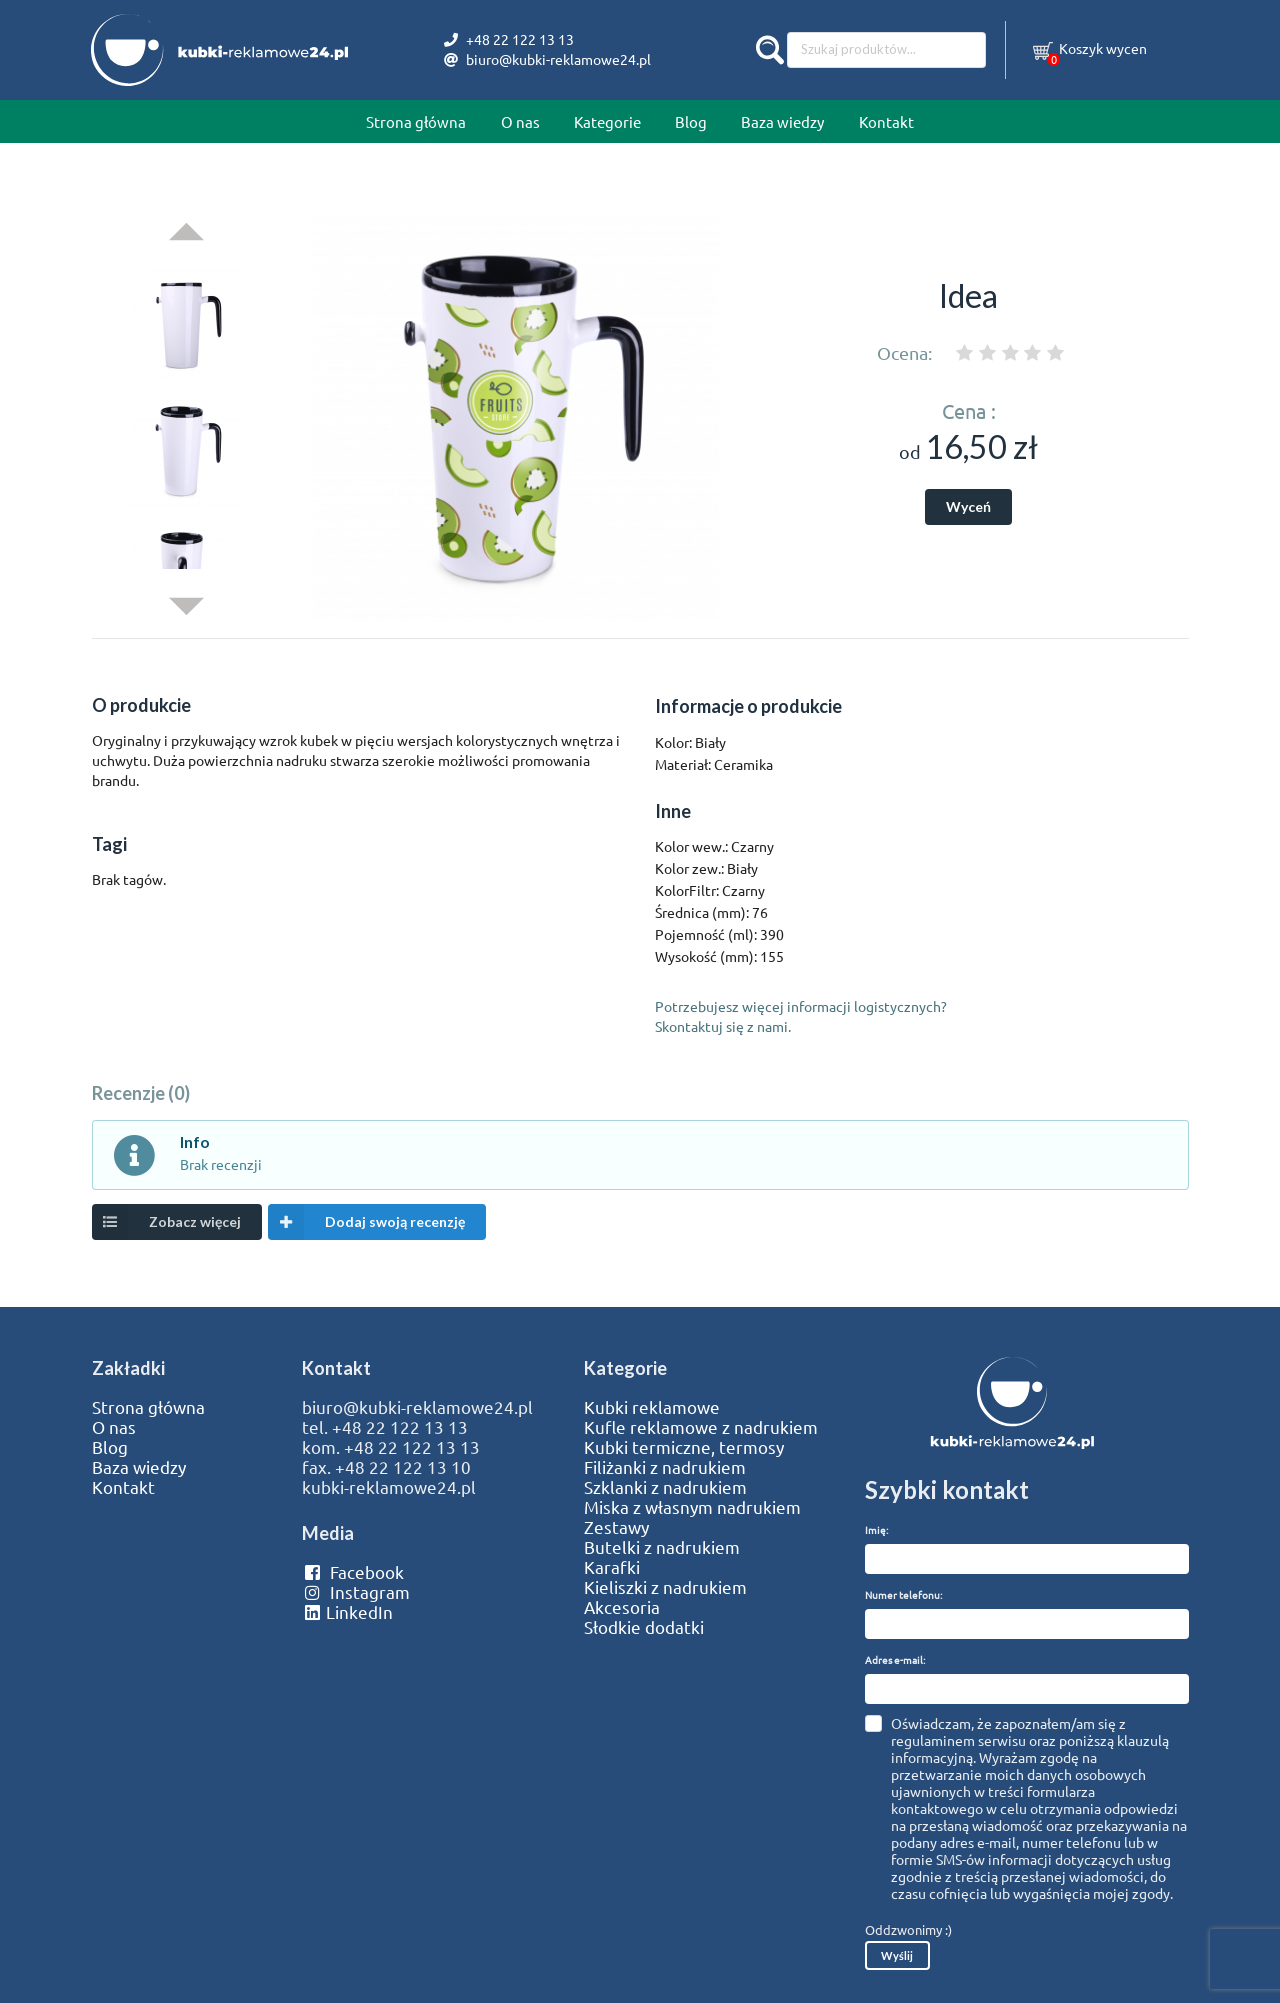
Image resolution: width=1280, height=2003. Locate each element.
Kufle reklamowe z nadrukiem (701, 1427)
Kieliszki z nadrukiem (665, 1587)
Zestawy (616, 1527)
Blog (691, 121)
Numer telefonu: (903, 1594)
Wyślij (897, 1955)
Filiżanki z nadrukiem (665, 1467)
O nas (520, 121)
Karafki (612, 1567)
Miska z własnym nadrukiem (692, 1507)
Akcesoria (622, 1607)
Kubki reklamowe (652, 1407)
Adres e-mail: (895, 1659)
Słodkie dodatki (644, 1627)
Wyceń (968, 506)
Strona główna (416, 121)
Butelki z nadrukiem (662, 1547)
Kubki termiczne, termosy (684, 1447)
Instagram (355, 1592)
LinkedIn (347, 1612)
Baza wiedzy (782, 121)
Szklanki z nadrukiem (665, 1487)
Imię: (876, 1529)
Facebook (352, 1572)
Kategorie (607, 121)
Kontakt (886, 121)
